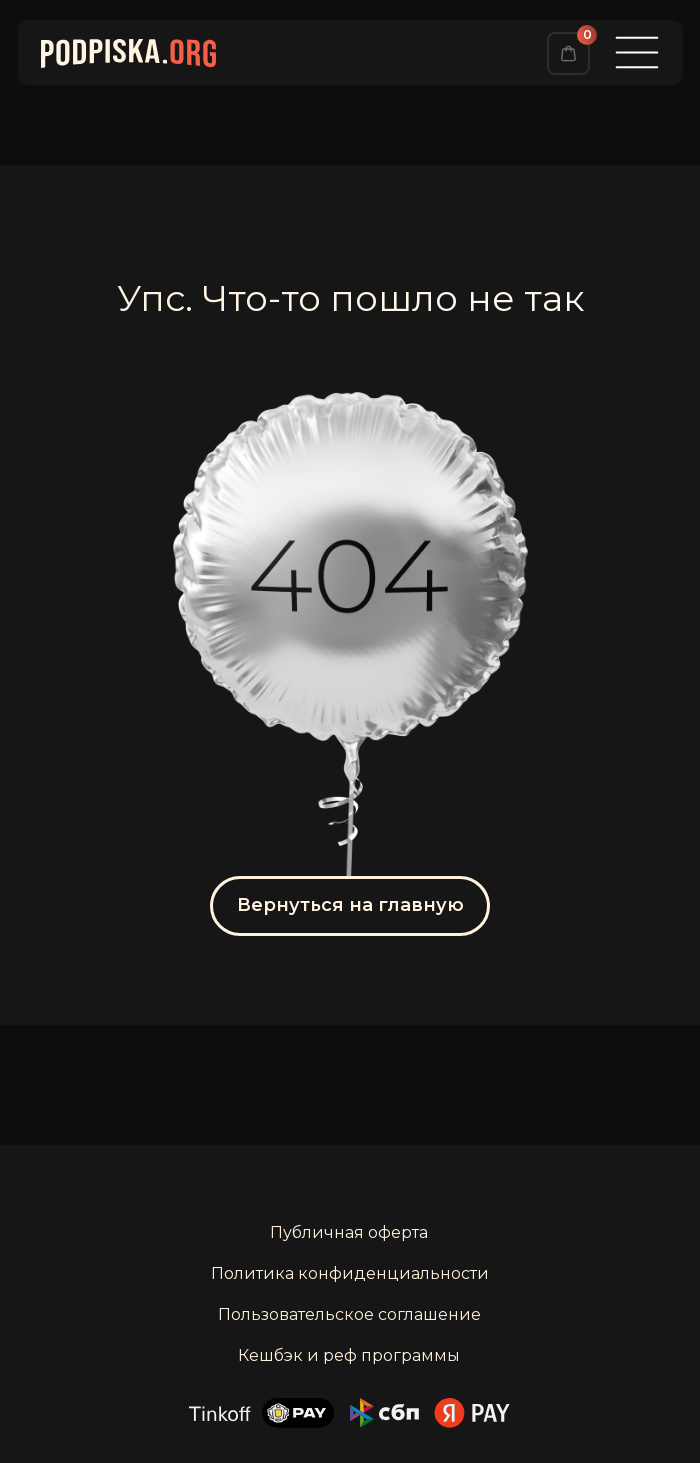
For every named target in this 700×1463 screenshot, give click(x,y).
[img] (568, 53)
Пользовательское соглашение (349, 1314)
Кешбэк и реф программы (349, 1355)
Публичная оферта (349, 1232)
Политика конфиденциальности (350, 1273)
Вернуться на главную (350, 905)
